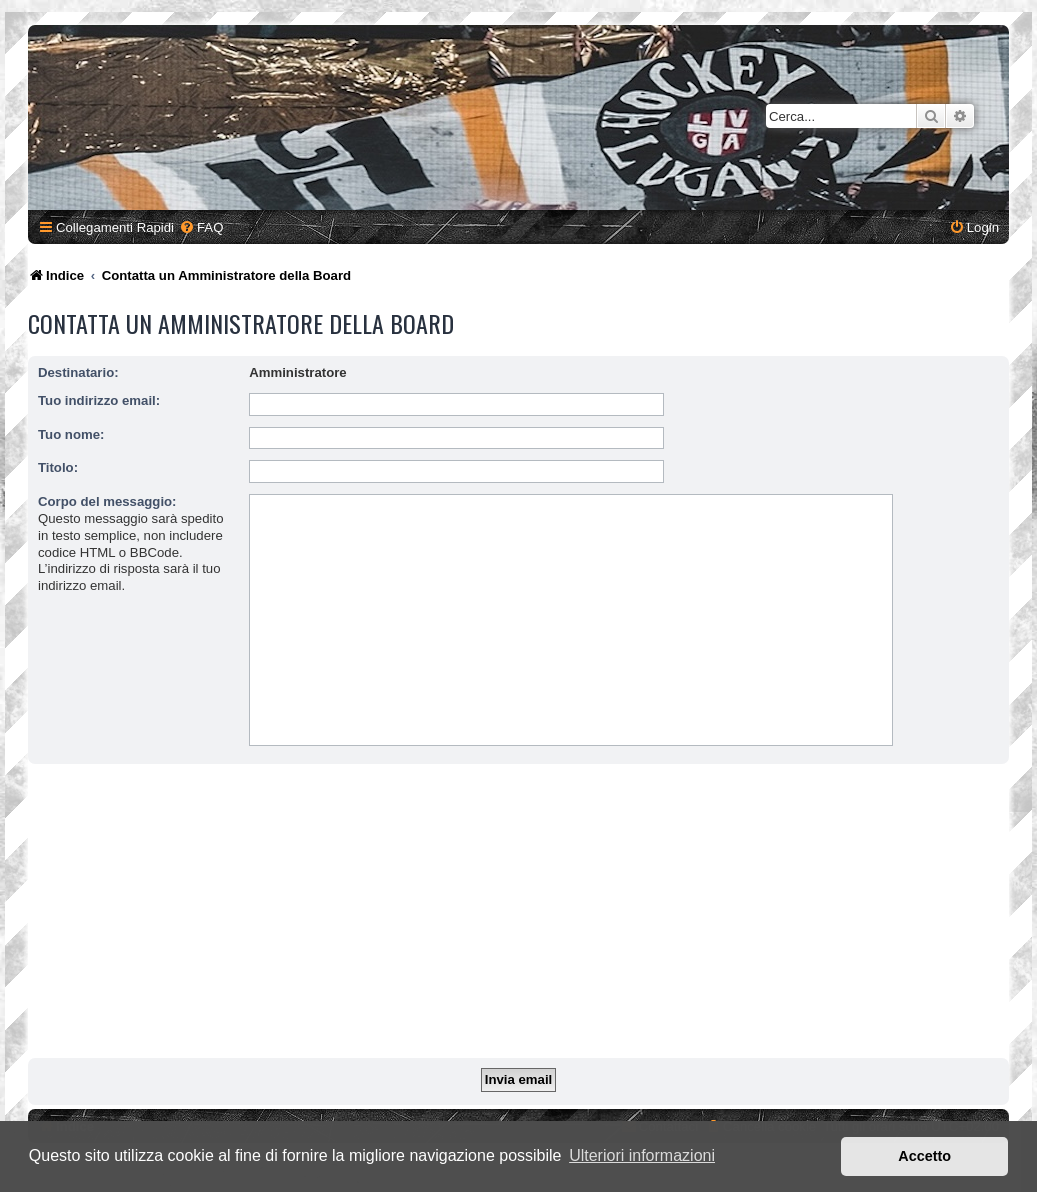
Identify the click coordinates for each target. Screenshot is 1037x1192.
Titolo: (58, 467)
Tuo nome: (71, 434)
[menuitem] (201, 227)
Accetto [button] (924, 1156)
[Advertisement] (521, 914)
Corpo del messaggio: (107, 501)
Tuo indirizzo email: (99, 400)
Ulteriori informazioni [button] (642, 1155)
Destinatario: (78, 372)
